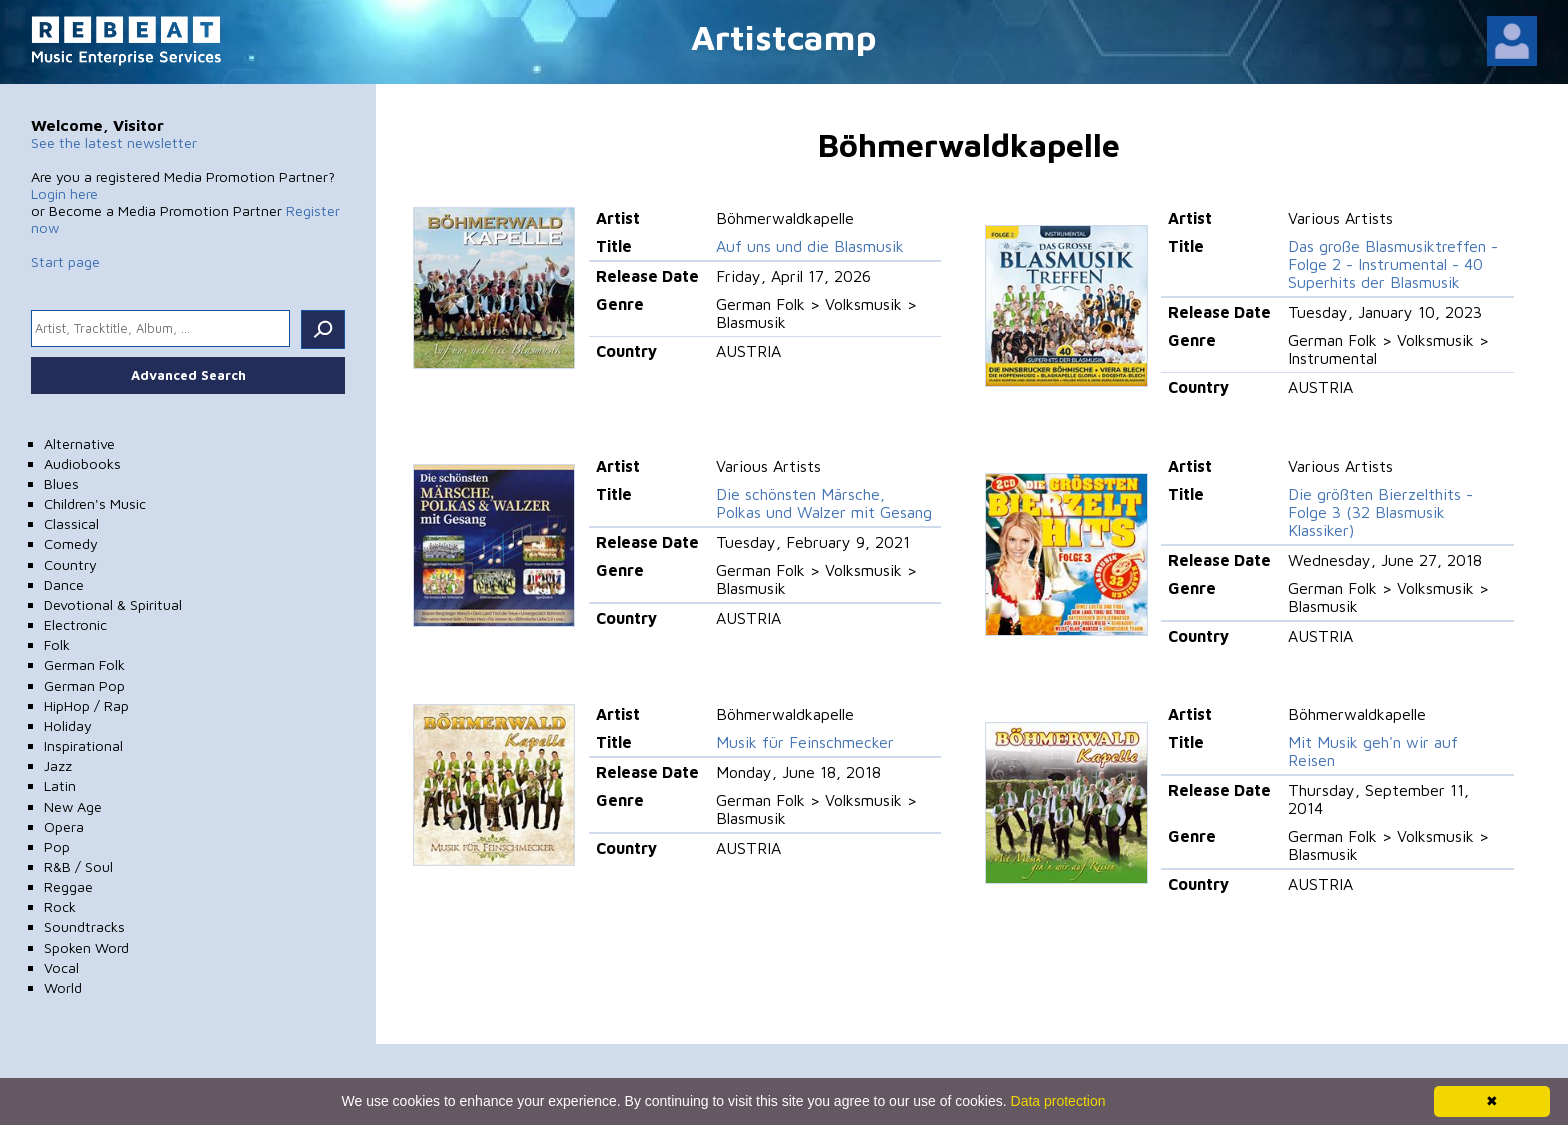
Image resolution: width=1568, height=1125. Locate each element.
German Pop (84, 685)
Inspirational (83, 745)
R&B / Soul (78, 866)
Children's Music (95, 503)
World (63, 987)
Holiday (68, 725)
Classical (71, 523)
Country (70, 564)
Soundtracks (84, 926)
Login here (64, 193)
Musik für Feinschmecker (805, 742)
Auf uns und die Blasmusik (810, 246)
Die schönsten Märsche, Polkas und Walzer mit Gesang (824, 503)
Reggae (68, 886)
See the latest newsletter (114, 142)
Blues (61, 483)
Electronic (75, 624)
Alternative (79, 443)
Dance (64, 584)
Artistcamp (784, 36)
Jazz (58, 765)
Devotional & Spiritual (113, 604)
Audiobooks (82, 463)
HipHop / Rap (86, 705)
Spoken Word (86, 947)
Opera (64, 826)
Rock (60, 906)
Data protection (1058, 1101)
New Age (73, 806)
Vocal (61, 967)
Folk (57, 644)
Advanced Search (188, 375)
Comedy (71, 543)
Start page (65, 261)
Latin (60, 785)
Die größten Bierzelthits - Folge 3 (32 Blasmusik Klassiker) (1380, 512)
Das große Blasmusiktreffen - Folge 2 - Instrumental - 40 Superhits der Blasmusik (1393, 264)
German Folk (84, 664)
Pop (57, 846)
